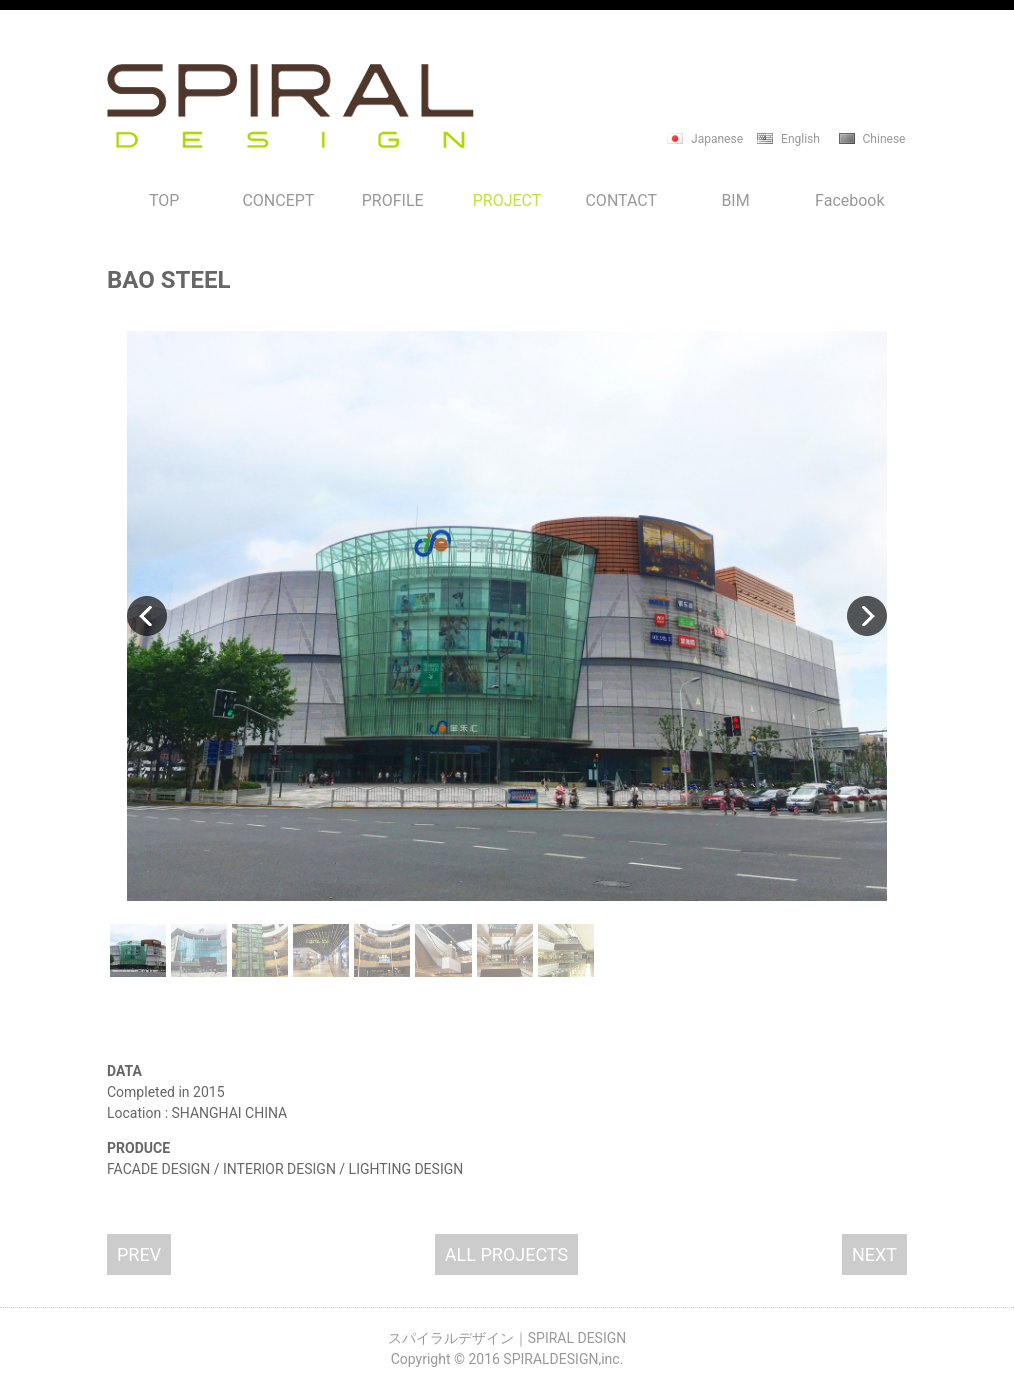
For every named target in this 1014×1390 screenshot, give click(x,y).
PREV (139, 1254)
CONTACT (621, 200)
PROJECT (507, 200)
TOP (164, 200)
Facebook (849, 200)
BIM (735, 200)
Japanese (717, 139)
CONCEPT (278, 200)
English (800, 139)
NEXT (874, 1254)
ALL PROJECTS (506, 1254)
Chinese (884, 139)
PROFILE (393, 200)
